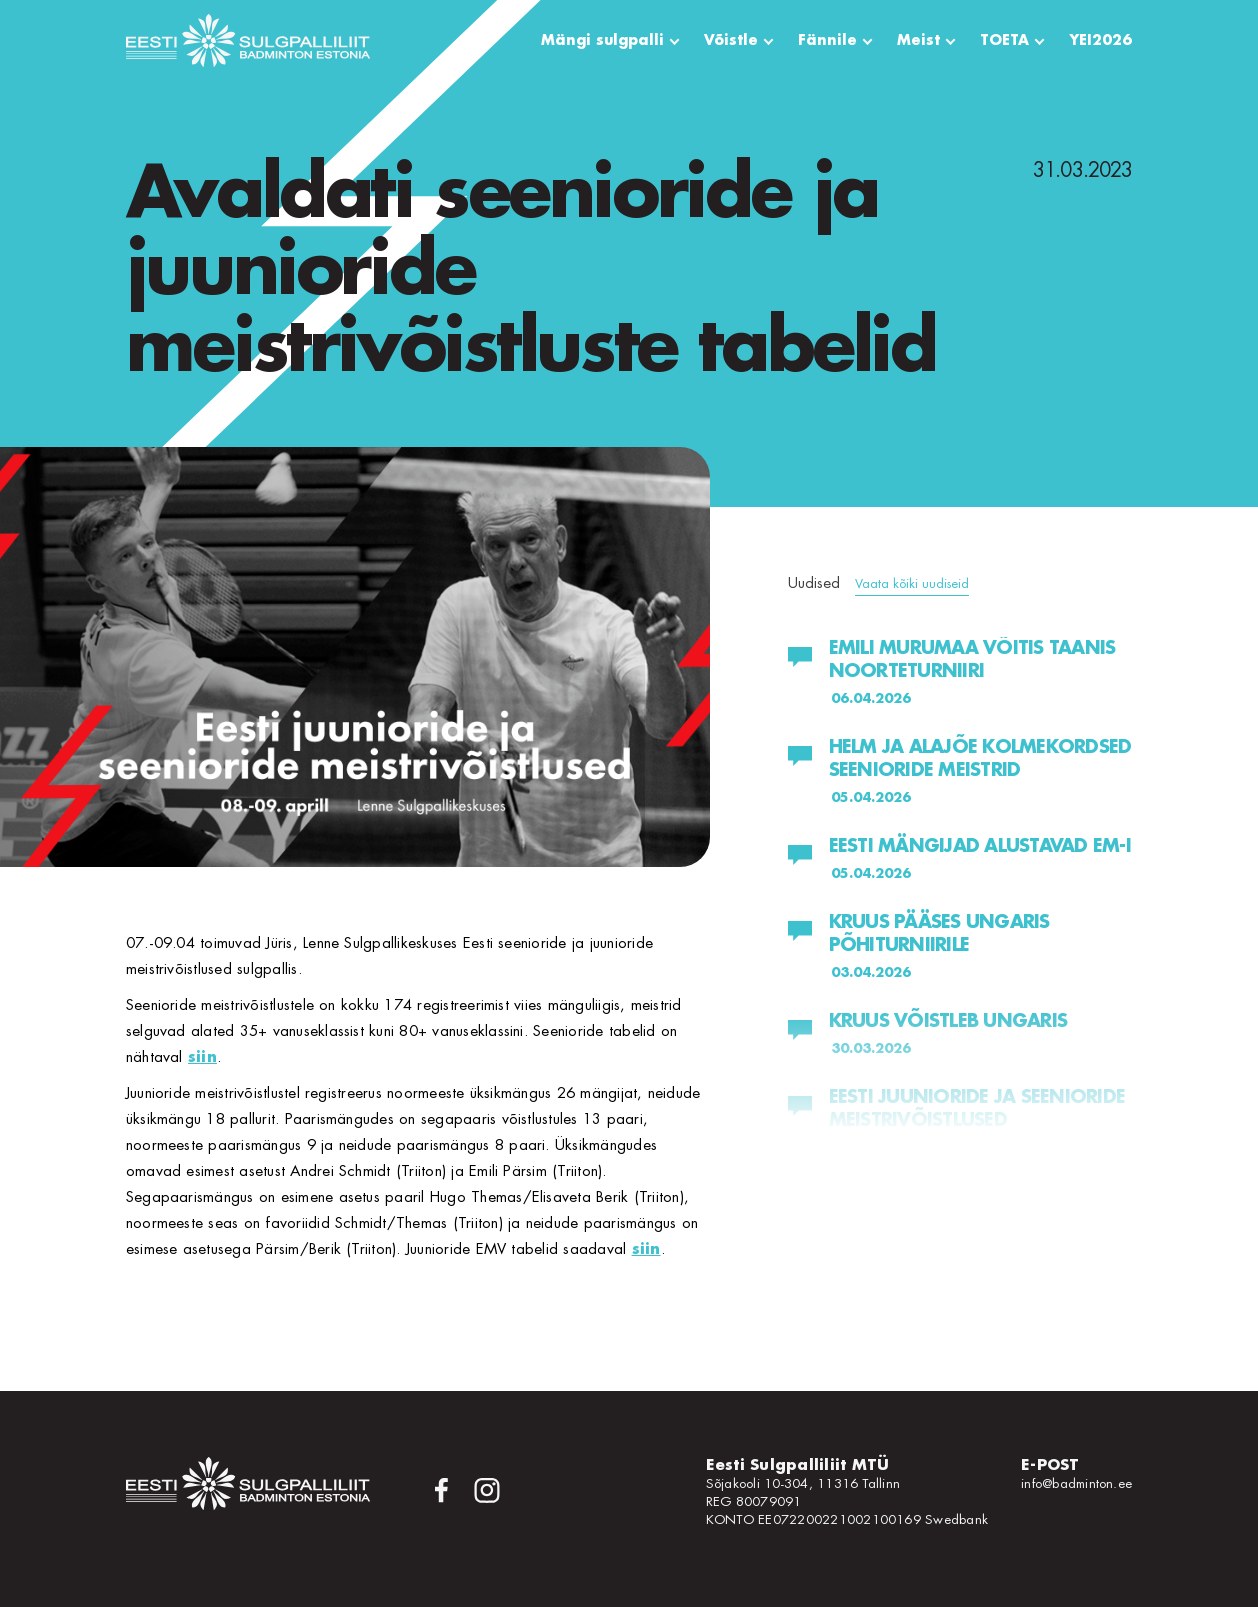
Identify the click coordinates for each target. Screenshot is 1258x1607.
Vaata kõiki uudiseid (912, 583)
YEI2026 (1100, 40)
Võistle (731, 40)
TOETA (1004, 40)
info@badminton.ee (1076, 1483)
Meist (918, 40)
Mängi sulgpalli (602, 40)
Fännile (827, 40)
